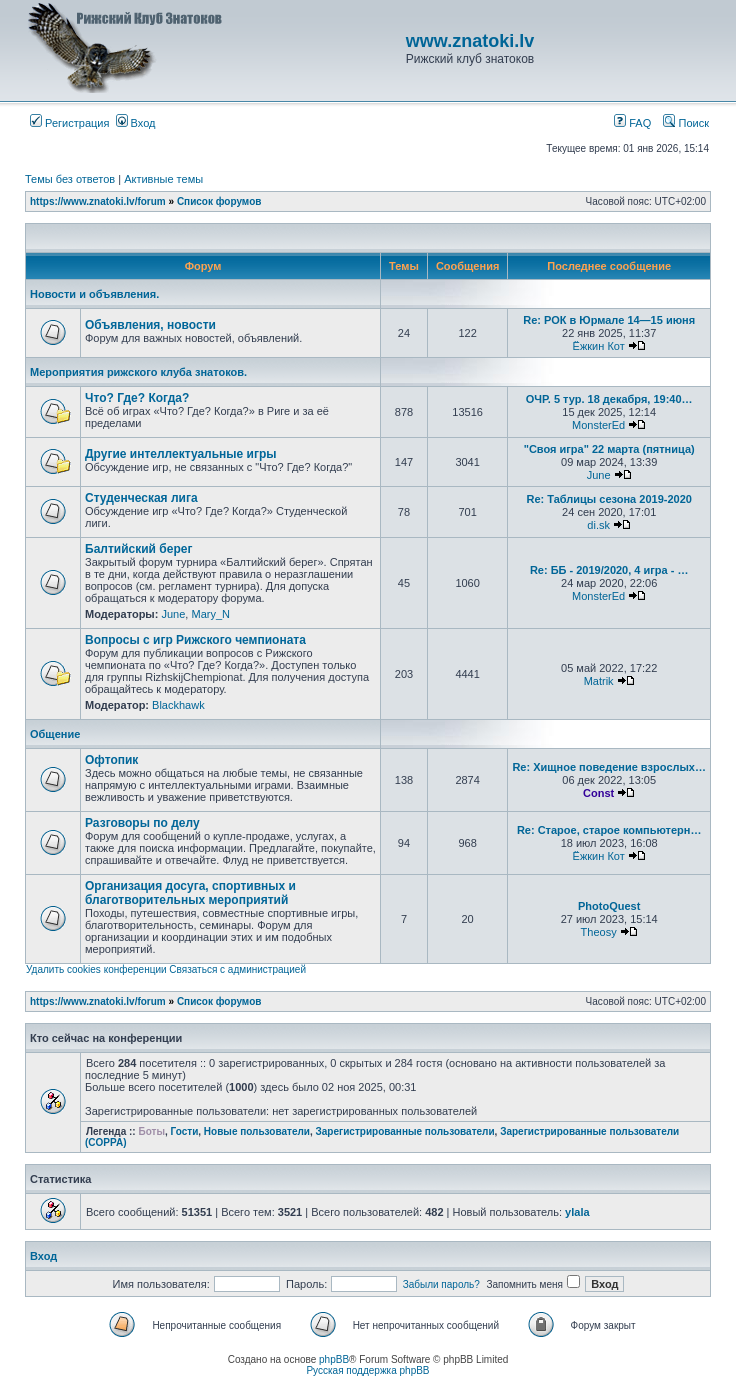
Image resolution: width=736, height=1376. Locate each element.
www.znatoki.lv (470, 41)
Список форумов (219, 201)
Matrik (599, 681)
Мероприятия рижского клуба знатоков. (138, 372)
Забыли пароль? (441, 1284)
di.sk (598, 525)
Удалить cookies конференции (96, 969)
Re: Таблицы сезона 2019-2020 (608, 499)
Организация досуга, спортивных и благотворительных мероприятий (190, 893)
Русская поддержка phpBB (367, 1370)
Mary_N (210, 614)
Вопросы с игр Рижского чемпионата (195, 640)
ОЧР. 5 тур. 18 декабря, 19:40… (609, 399)
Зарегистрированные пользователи (405, 1131)
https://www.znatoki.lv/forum (98, 201)
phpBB (334, 1359)
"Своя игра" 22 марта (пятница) (609, 449)
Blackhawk (178, 705)
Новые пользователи (257, 1131)
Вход (136, 123)
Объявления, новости (150, 325)
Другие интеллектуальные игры (181, 454)
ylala (577, 1212)
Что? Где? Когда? (137, 398)
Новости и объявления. (94, 294)
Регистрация (69, 123)
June (599, 475)
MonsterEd (598, 425)
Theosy (599, 932)
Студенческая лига (141, 498)
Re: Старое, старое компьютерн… (609, 830)
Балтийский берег (138, 549)
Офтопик (111, 760)
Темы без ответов (70, 179)
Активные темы (163, 179)
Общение (55, 734)
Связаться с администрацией (237, 969)
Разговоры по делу (142, 823)
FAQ (632, 123)
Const (598, 793)
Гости (185, 1131)
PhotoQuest (609, 906)
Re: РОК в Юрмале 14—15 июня (609, 320)
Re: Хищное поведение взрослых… (609, 767)
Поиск (686, 123)
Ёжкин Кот (599, 346)
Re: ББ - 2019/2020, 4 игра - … (609, 570)
